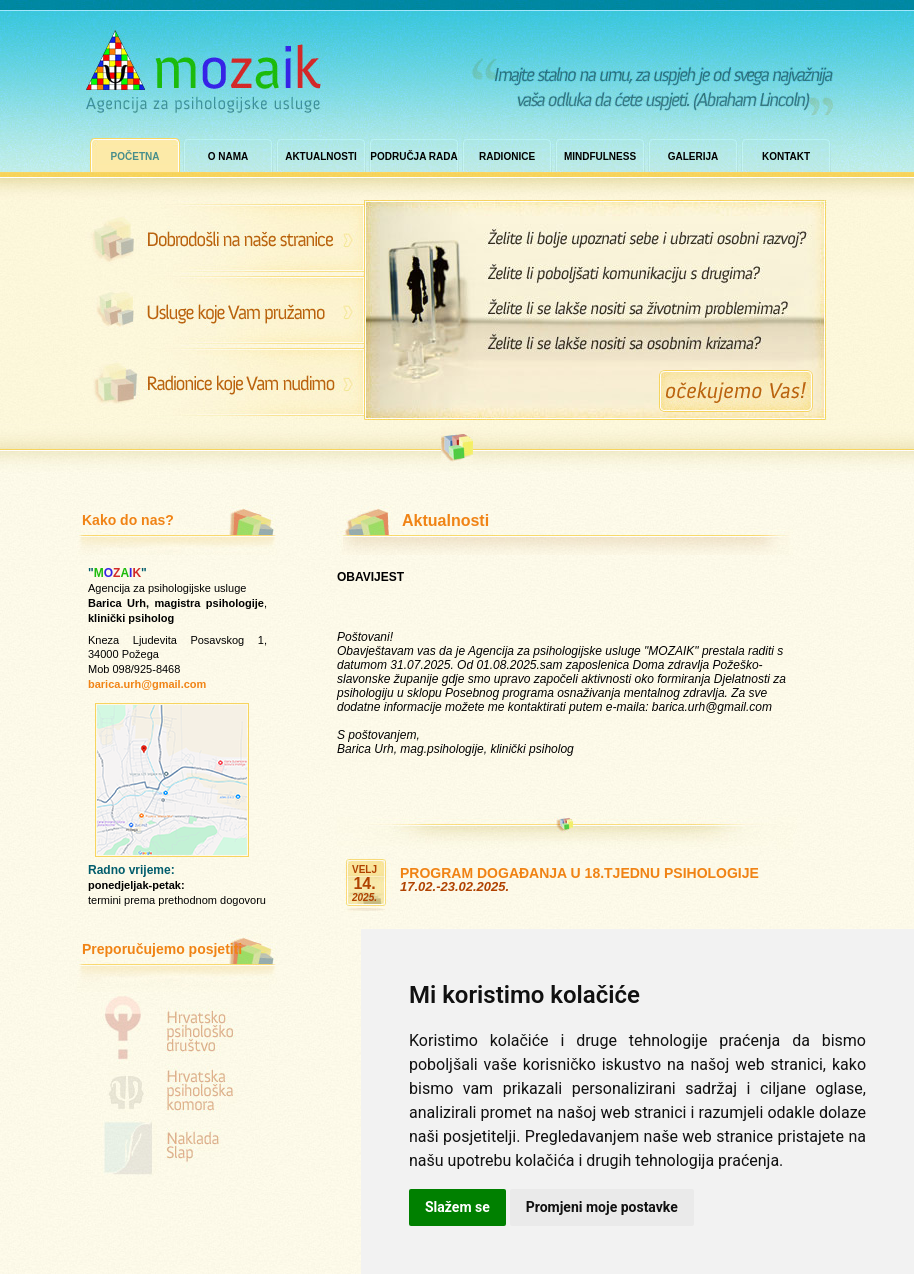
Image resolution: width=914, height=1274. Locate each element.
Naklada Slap (177, 1151)
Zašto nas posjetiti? (220, 310)
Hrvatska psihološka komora (177, 1091)
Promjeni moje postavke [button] (602, 1207)
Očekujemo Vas (736, 391)
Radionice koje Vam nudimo (220, 383)
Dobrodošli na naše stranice (220, 237)
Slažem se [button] (457, 1207)
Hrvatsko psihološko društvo (177, 1024)
